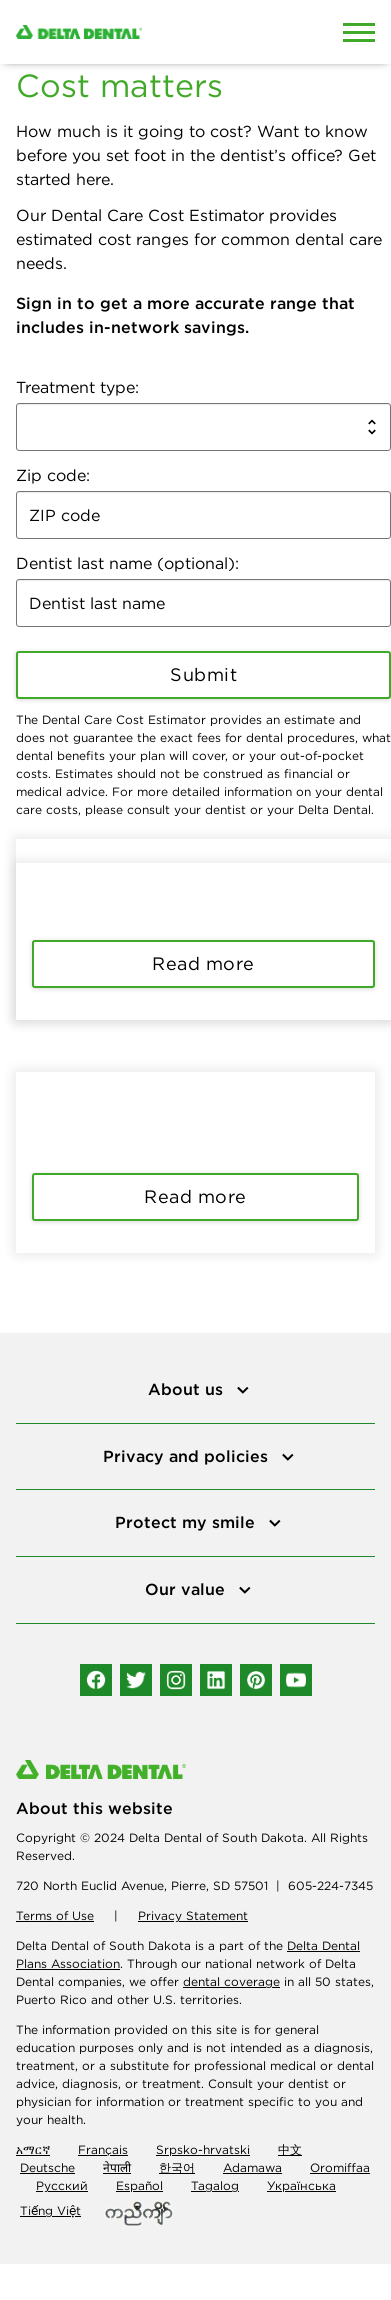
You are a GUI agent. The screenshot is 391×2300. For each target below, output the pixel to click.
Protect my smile (187, 1522)
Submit (203, 674)
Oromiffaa (340, 2167)
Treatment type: (77, 387)
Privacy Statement (193, 1915)
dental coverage (231, 1981)
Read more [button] (203, 963)
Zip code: (53, 475)
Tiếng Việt (50, 2210)
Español (139, 2185)
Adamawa (252, 2167)
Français (103, 2149)
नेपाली (117, 2167)
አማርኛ (33, 2149)
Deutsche (47, 2167)
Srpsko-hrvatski (203, 2149)
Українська (301, 2185)
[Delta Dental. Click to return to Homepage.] (146, 32)
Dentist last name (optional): (127, 563)
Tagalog (215, 2185)
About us (188, 1389)
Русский (62, 2185)
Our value (187, 1589)
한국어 (177, 2167)
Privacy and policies (188, 1456)
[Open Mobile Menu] (359, 32)
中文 (290, 2149)
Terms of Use (55, 1915)
